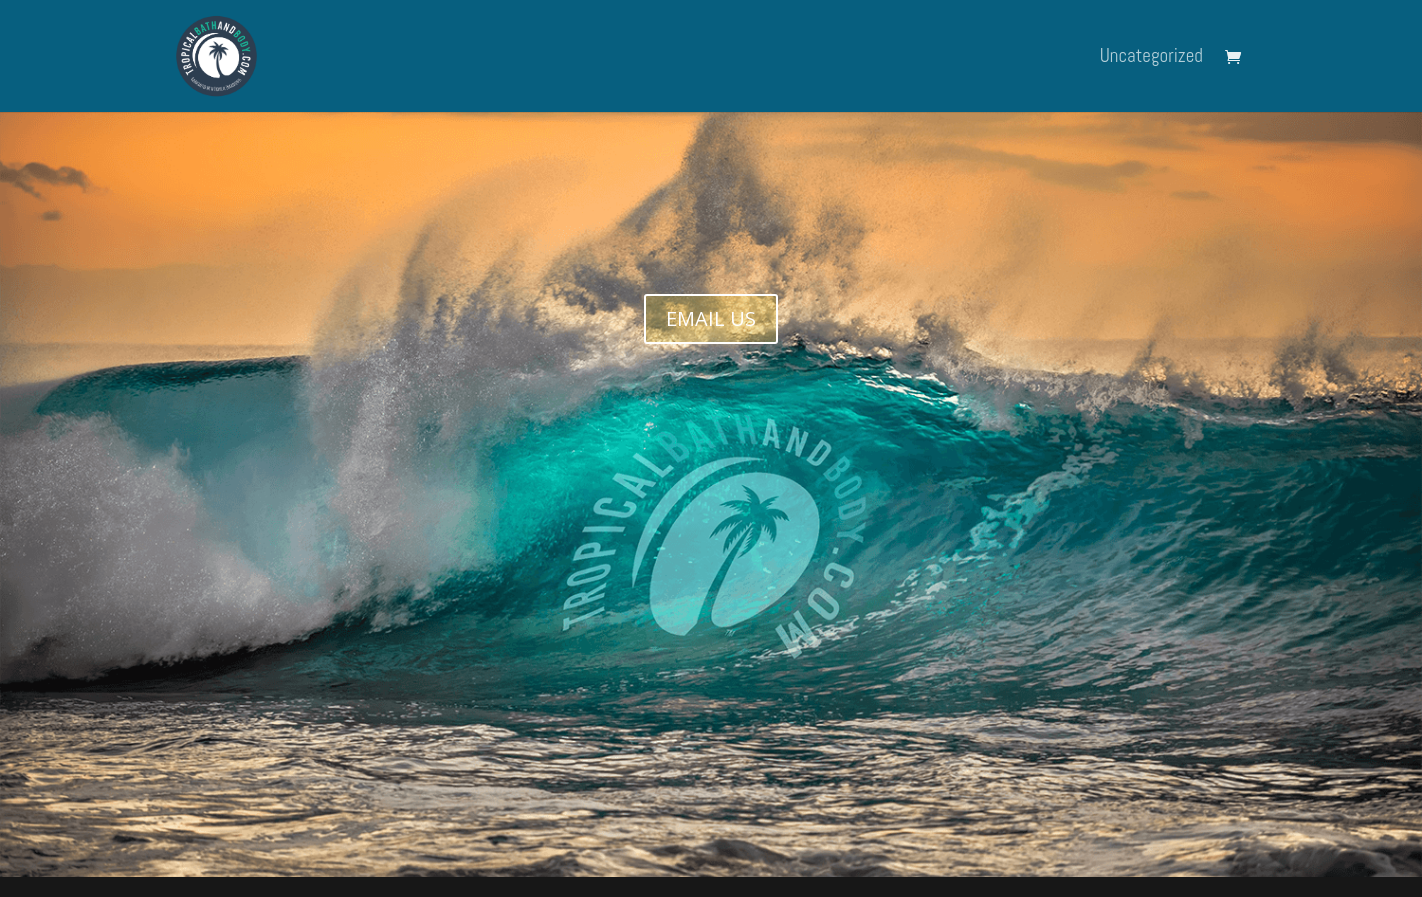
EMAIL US (711, 318)
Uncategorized (1151, 58)
